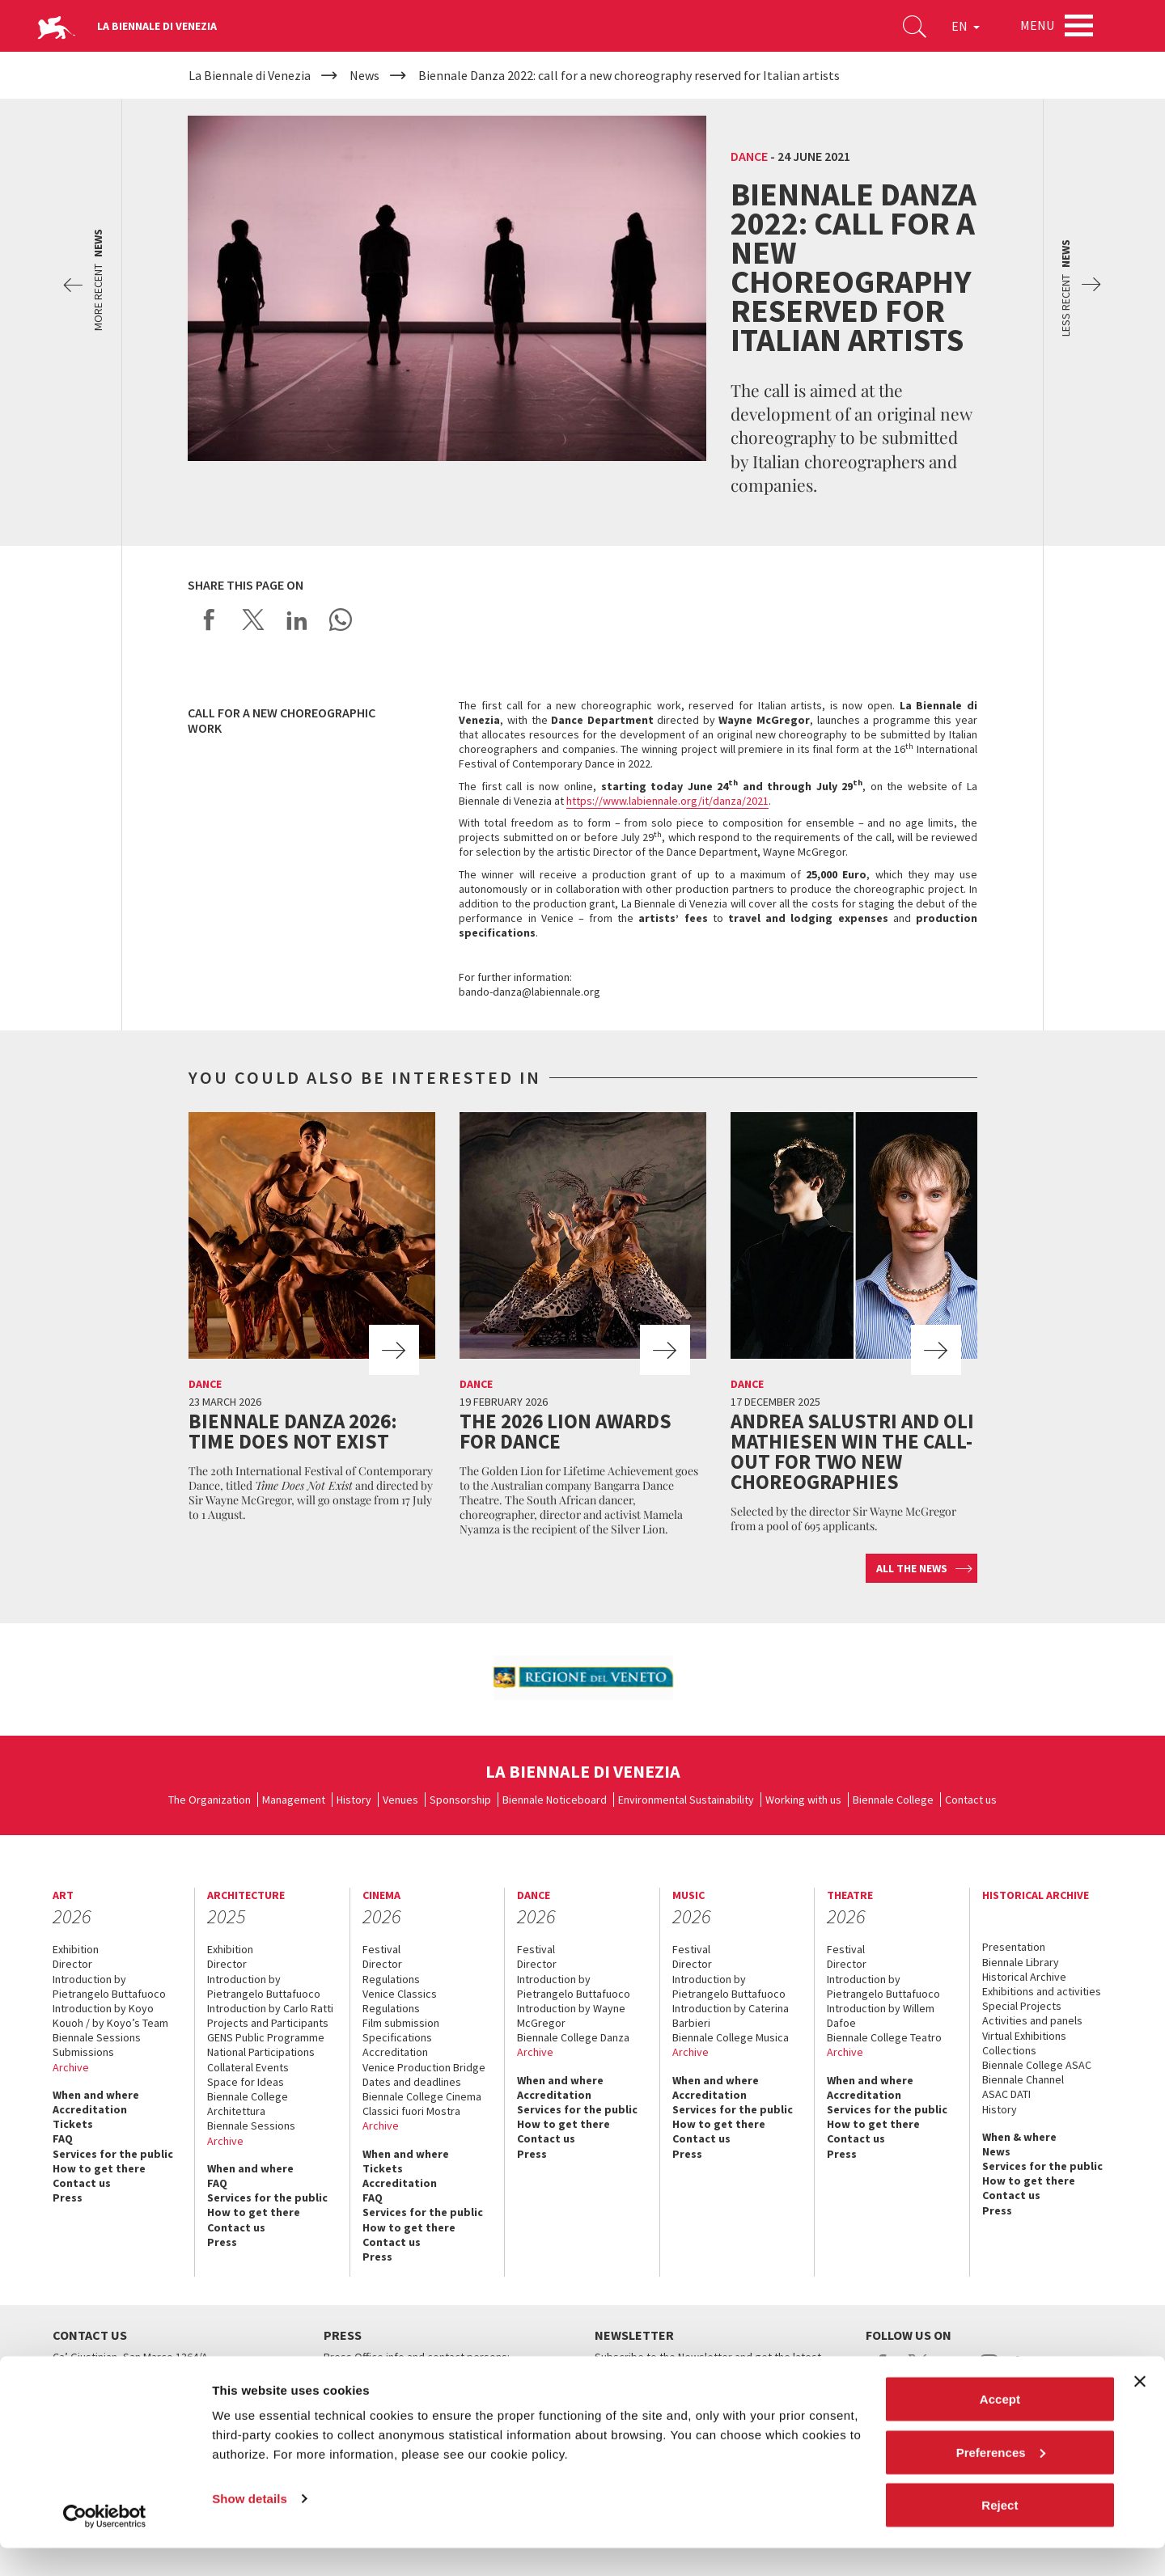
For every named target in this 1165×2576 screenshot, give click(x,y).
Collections (1009, 2050)
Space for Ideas (245, 2082)
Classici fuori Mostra (411, 2111)
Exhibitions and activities (1041, 1991)
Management (293, 1799)
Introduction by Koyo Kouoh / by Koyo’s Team (110, 2015)
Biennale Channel (1023, 2079)
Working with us (803, 1799)
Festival (381, 1949)
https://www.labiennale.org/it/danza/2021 (667, 800)
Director (72, 1963)
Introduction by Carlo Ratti (270, 2008)
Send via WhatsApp (340, 619)
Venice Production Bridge (423, 2067)
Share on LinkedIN (297, 619)
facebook (882, 2372)
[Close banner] (1140, 2409)
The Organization (209, 1799)
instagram (989, 2372)
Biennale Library (1020, 1962)
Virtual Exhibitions (1024, 2035)
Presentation (1013, 1946)
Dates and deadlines (411, 2082)
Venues (400, 1799)
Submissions (83, 2052)
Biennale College (893, 1799)
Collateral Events (248, 2067)
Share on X (253, 619)
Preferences (1000, 2480)
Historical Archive (1024, 1976)
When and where (96, 2094)
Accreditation (90, 2109)
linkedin (1024, 2372)
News (996, 2151)
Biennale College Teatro (884, 2037)
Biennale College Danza (573, 2037)
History (354, 1799)
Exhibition (76, 1949)
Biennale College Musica (730, 2037)
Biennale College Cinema (421, 2096)
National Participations (261, 2052)
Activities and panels (1032, 2020)
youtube (953, 2372)
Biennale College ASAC (1036, 2065)
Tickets (73, 2124)
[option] (582, 1678)
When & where (1019, 2137)
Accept (1000, 2427)
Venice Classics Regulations (399, 2001)
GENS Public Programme (265, 2037)
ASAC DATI (1006, 2094)
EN (962, 27)
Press (68, 2197)
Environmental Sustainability (686, 1799)
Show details (249, 2526)
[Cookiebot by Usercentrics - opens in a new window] (105, 2544)
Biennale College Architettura (247, 2103)
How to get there (99, 2168)
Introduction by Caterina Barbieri (730, 2015)
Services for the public (113, 2154)
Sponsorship (460, 1799)
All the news (911, 1568)
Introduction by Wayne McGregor (571, 2015)
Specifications (397, 2037)
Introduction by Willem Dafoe (880, 2015)
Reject (999, 2533)
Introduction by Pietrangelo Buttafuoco (109, 1986)
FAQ (63, 2138)
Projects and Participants (267, 2023)
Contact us (971, 1799)
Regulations (391, 1979)
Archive (71, 2067)
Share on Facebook (209, 619)
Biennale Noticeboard (554, 1799)
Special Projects (1021, 2006)
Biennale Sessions (97, 2037)
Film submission (400, 2023)
